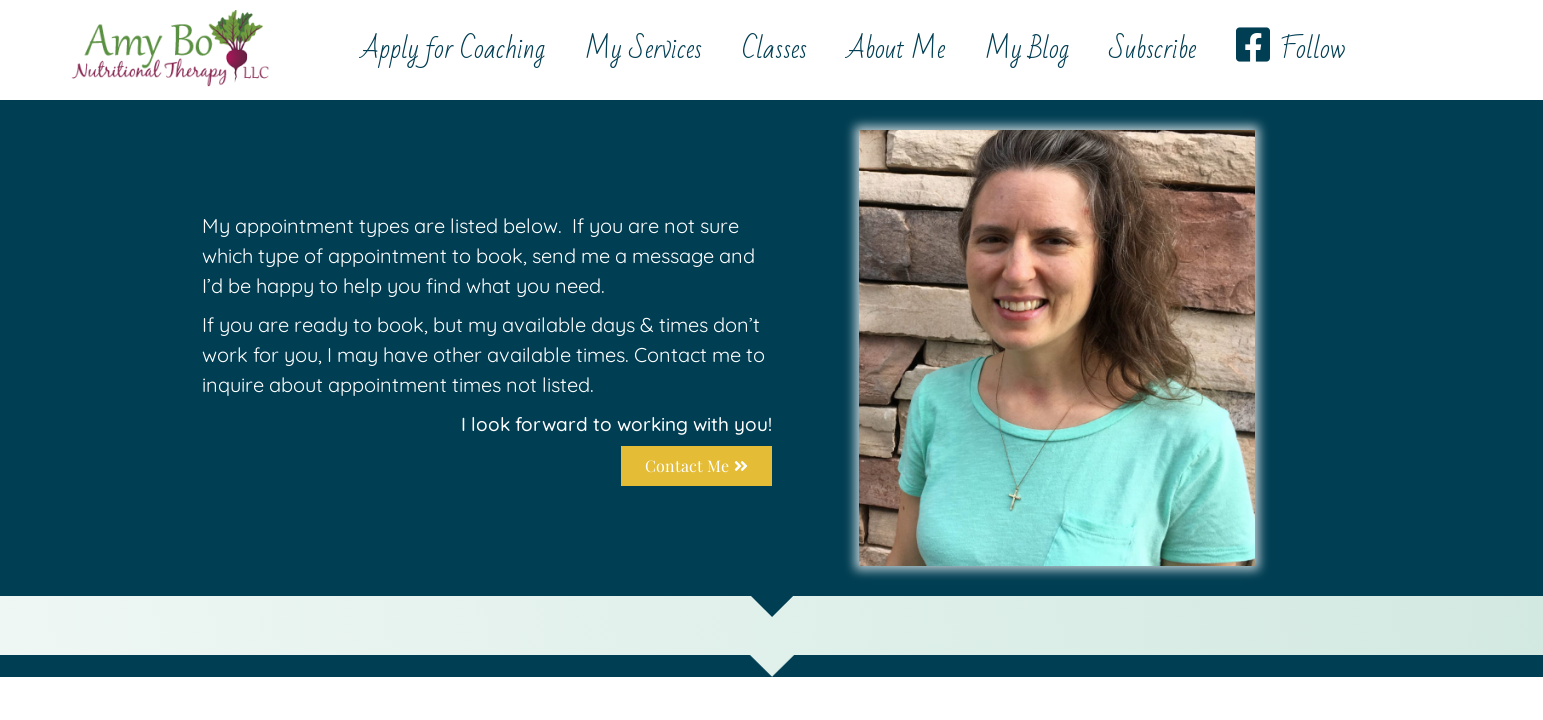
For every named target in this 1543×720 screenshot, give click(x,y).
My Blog (1027, 49)
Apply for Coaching (453, 49)
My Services (643, 49)
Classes (774, 49)
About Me (896, 49)
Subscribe (1152, 49)
